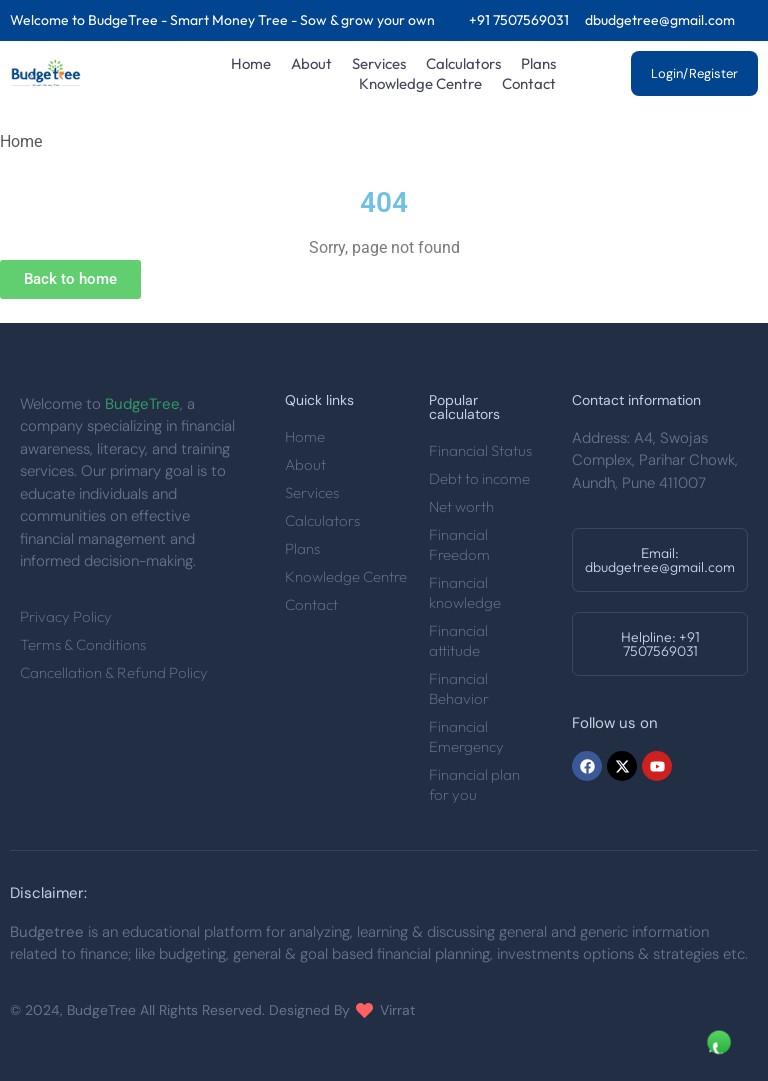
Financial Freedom (459, 544)
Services (379, 63)
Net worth (461, 506)
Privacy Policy (66, 616)
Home (251, 63)
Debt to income (479, 478)
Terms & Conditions (83, 644)
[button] (660, 560)
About (311, 63)
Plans (538, 63)
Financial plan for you (474, 784)
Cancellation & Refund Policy (114, 672)
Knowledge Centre (420, 83)
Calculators (463, 63)
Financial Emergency (466, 736)
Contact (529, 83)
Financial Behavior (459, 688)
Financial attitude (458, 640)
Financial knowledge (465, 592)
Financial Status (480, 450)
